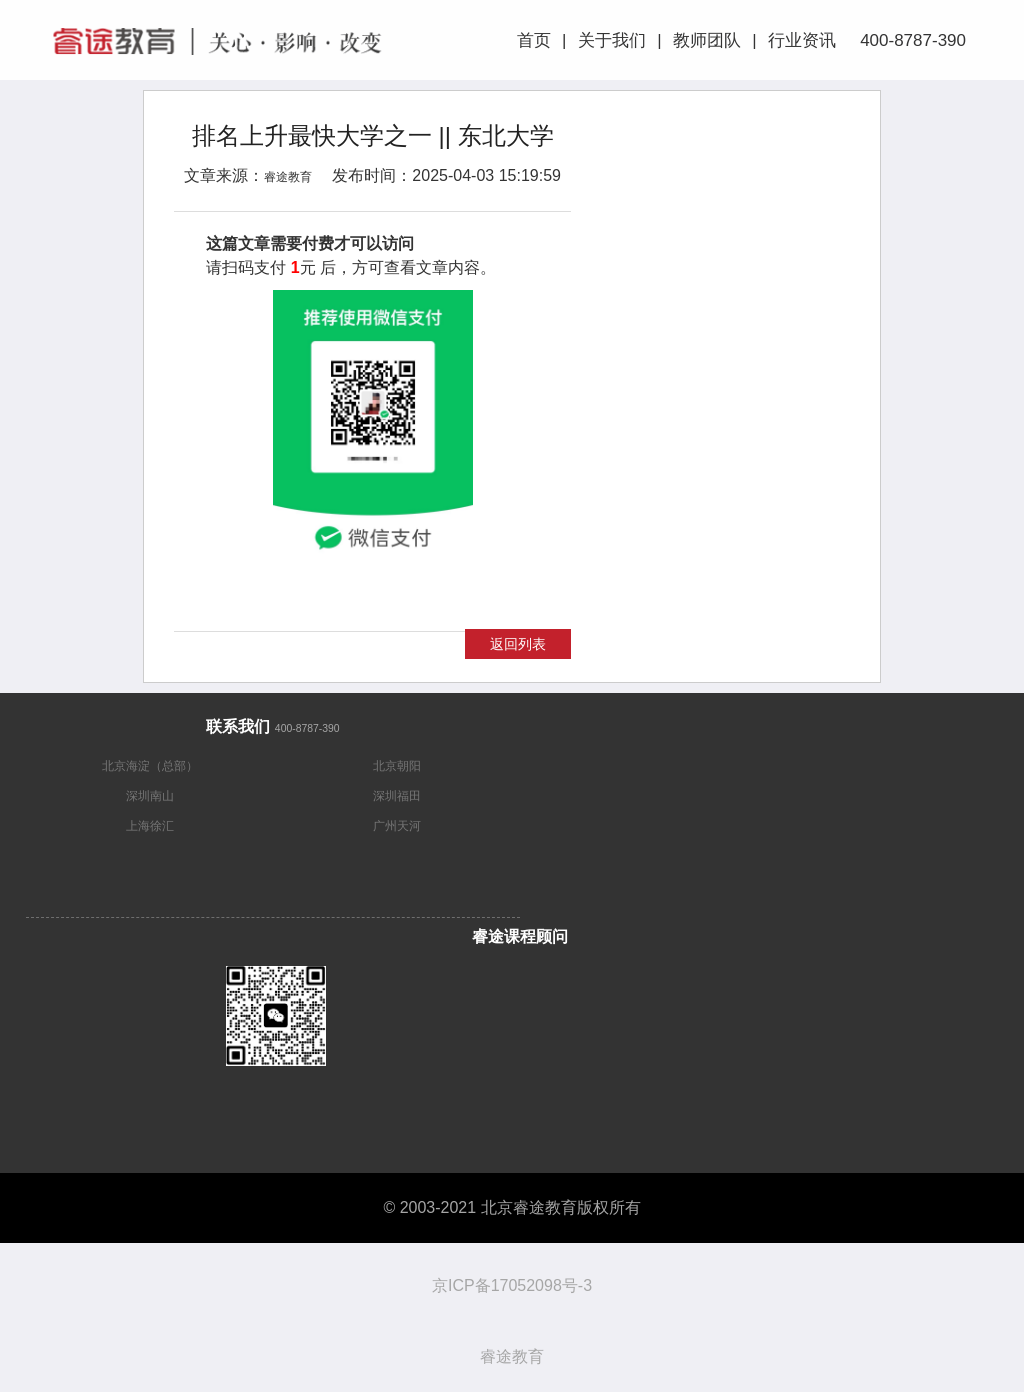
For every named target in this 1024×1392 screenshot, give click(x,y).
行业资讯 (802, 40)
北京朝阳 (397, 766)
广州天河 (397, 826)
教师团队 (707, 40)
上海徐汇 (150, 826)
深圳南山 (150, 796)
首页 (534, 40)
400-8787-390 (910, 40)
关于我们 (612, 40)
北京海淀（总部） (150, 766)
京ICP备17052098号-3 (512, 1285)
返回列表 (518, 644)
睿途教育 (288, 177)
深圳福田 (397, 796)
